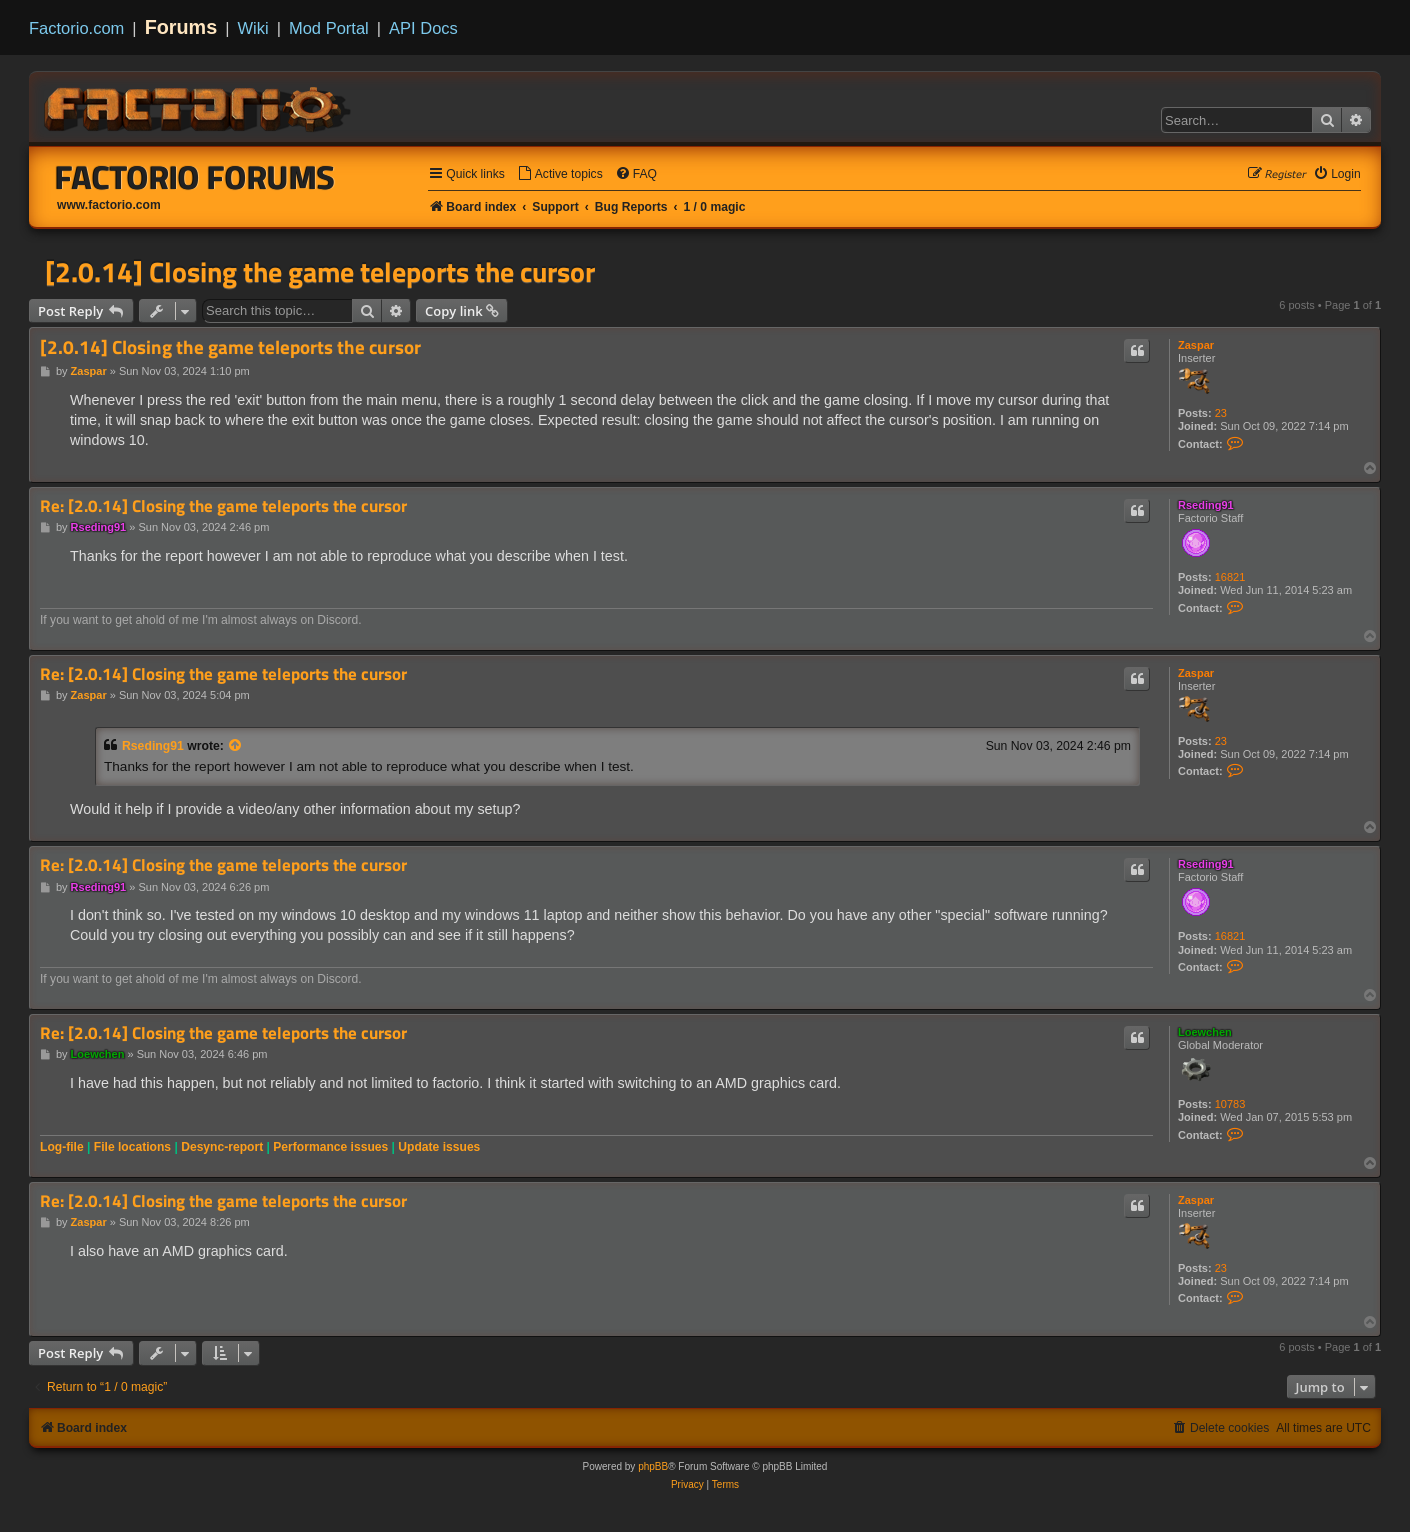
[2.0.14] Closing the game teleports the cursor (320, 272)
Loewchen (1205, 1032)
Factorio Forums (195, 177)
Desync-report (222, 1147)
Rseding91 (1206, 505)
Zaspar (1196, 345)
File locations (132, 1147)
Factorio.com (76, 28)
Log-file (62, 1147)
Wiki (253, 28)
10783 (1230, 1104)
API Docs (423, 28)
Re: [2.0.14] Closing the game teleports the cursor (223, 506)
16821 (1230, 577)
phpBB (653, 1466)
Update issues (439, 1147)
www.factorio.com (109, 205)
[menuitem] (560, 174)
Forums (181, 27)
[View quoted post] (236, 746)
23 (1221, 413)
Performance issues (330, 1147)
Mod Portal (329, 28)
